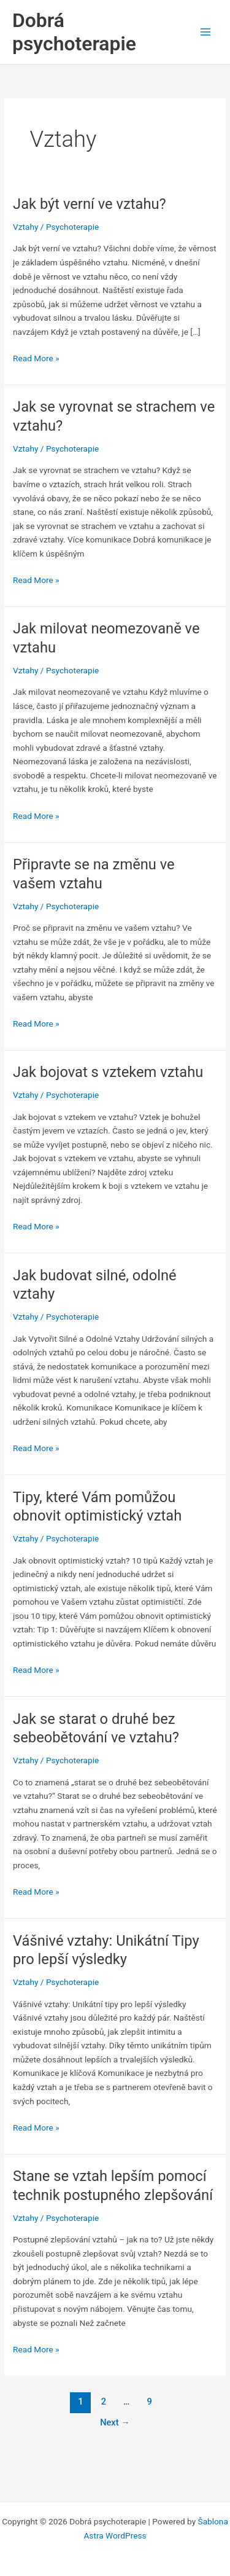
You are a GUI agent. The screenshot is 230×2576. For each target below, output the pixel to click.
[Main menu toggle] (205, 32)
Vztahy (25, 227)
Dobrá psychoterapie (74, 32)
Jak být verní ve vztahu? (89, 204)
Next (115, 2422)
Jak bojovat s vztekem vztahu (108, 1072)
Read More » (36, 358)
